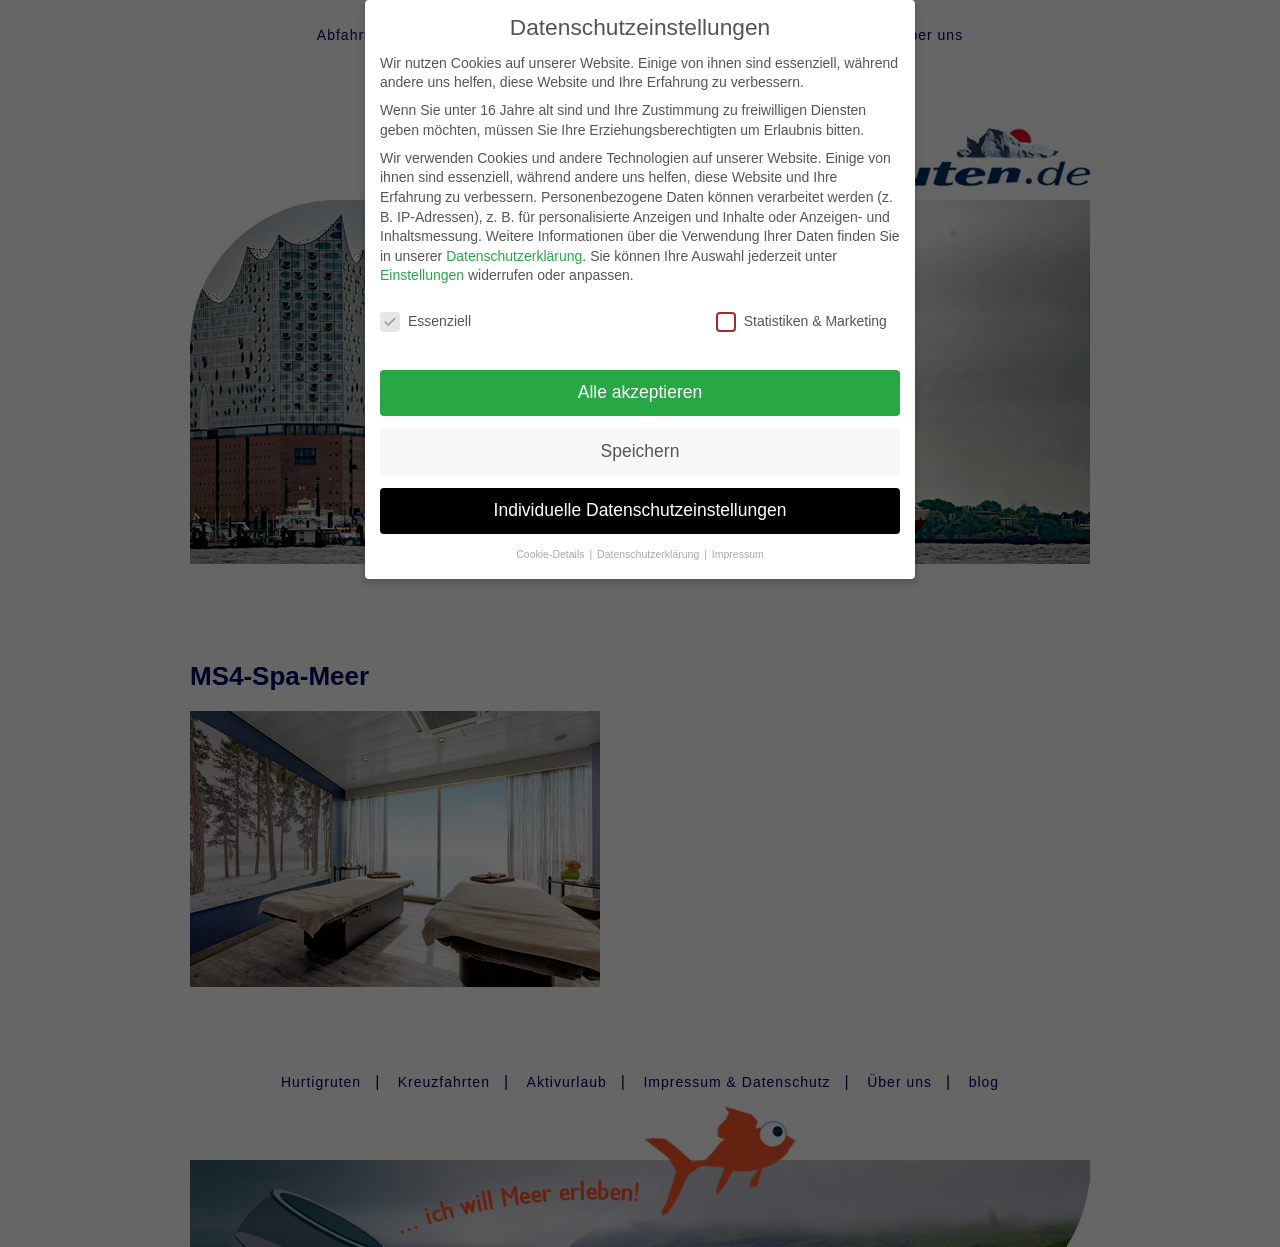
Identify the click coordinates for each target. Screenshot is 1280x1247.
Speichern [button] (640, 437)
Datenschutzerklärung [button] (649, 540)
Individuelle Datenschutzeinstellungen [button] (640, 496)
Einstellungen (422, 261)
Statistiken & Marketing (801, 307)
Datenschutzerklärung (514, 242)
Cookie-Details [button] (551, 540)
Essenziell (425, 307)
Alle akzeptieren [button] (640, 378)
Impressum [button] (738, 540)
